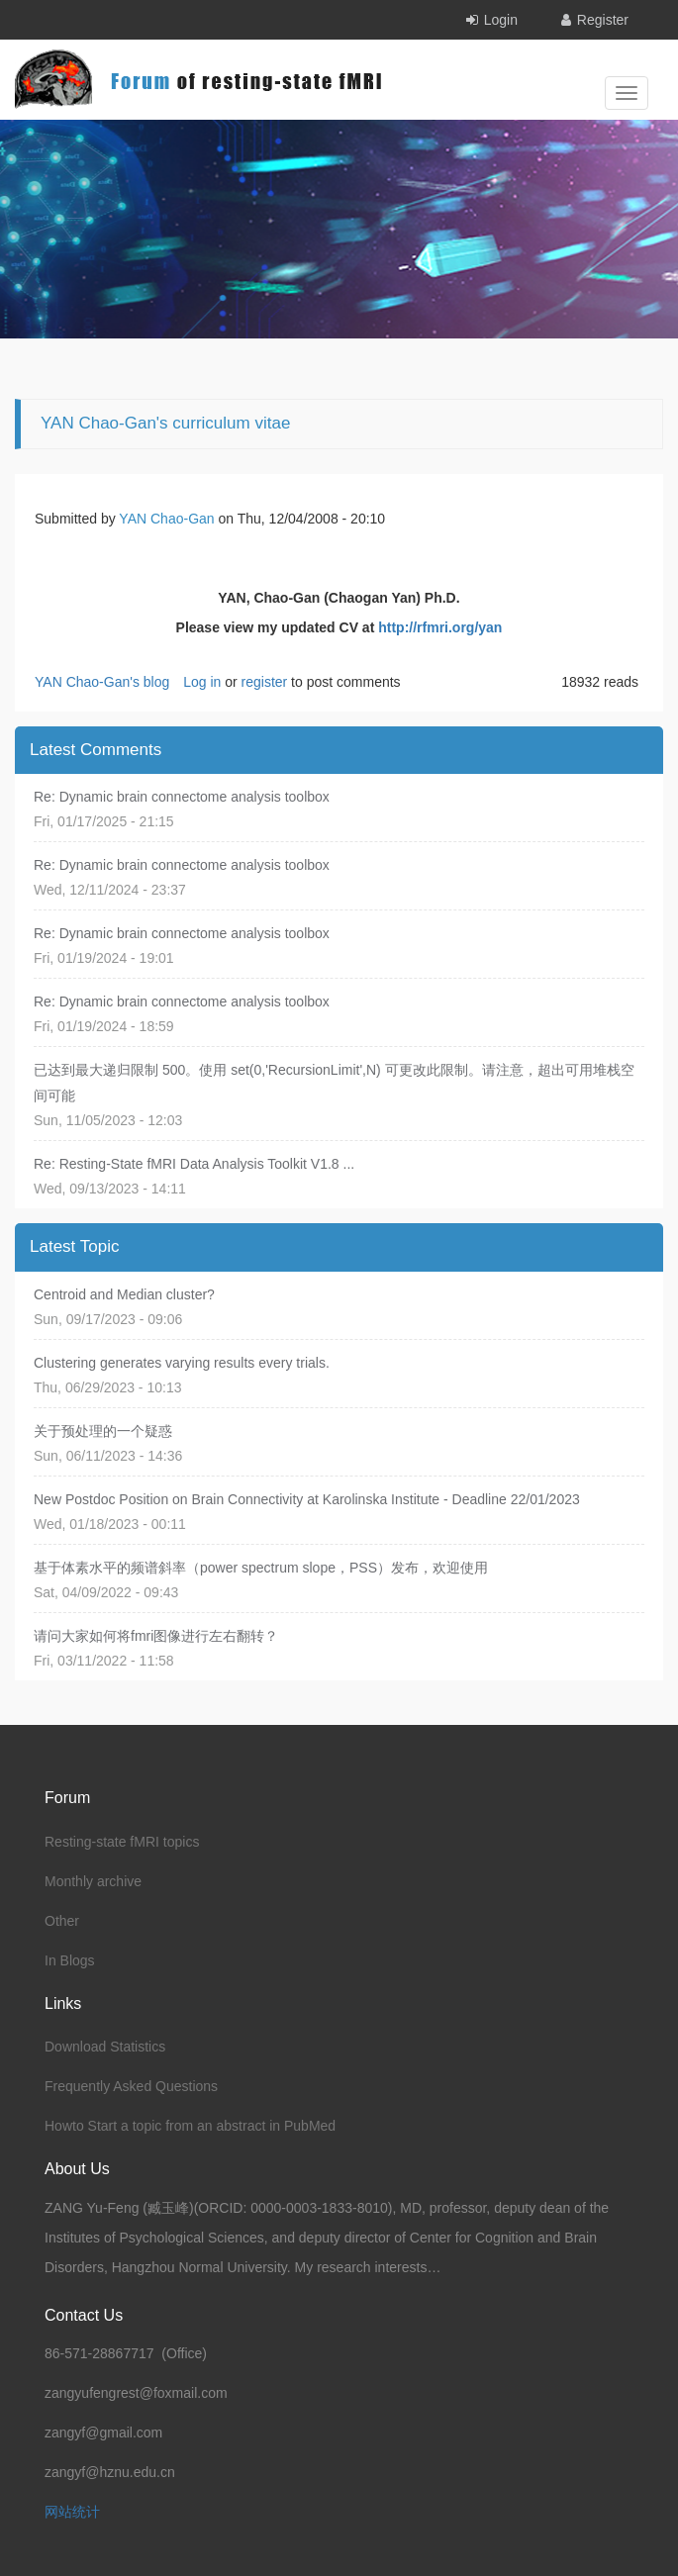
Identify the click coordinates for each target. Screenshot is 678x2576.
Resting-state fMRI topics (122, 1842)
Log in (202, 682)
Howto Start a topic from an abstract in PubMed (190, 2126)
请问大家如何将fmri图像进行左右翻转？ (156, 1636)
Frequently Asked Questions (131, 2086)
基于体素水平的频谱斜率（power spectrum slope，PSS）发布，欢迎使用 (261, 1567)
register (265, 682)
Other (62, 1921)
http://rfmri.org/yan (440, 627)
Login (501, 20)
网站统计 (72, 2512)
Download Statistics (105, 2046)
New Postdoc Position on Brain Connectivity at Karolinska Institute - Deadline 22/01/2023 (307, 1499)
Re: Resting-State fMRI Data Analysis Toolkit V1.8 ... (194, 1164)
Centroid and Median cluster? (124, 1294)
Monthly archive (93, 1881)
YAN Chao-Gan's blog (102, 682)
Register (603, 20)
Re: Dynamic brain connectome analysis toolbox (182, 797)
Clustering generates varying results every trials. (182, 1363)
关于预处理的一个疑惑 (103, 1431)
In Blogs (70, 1960)
